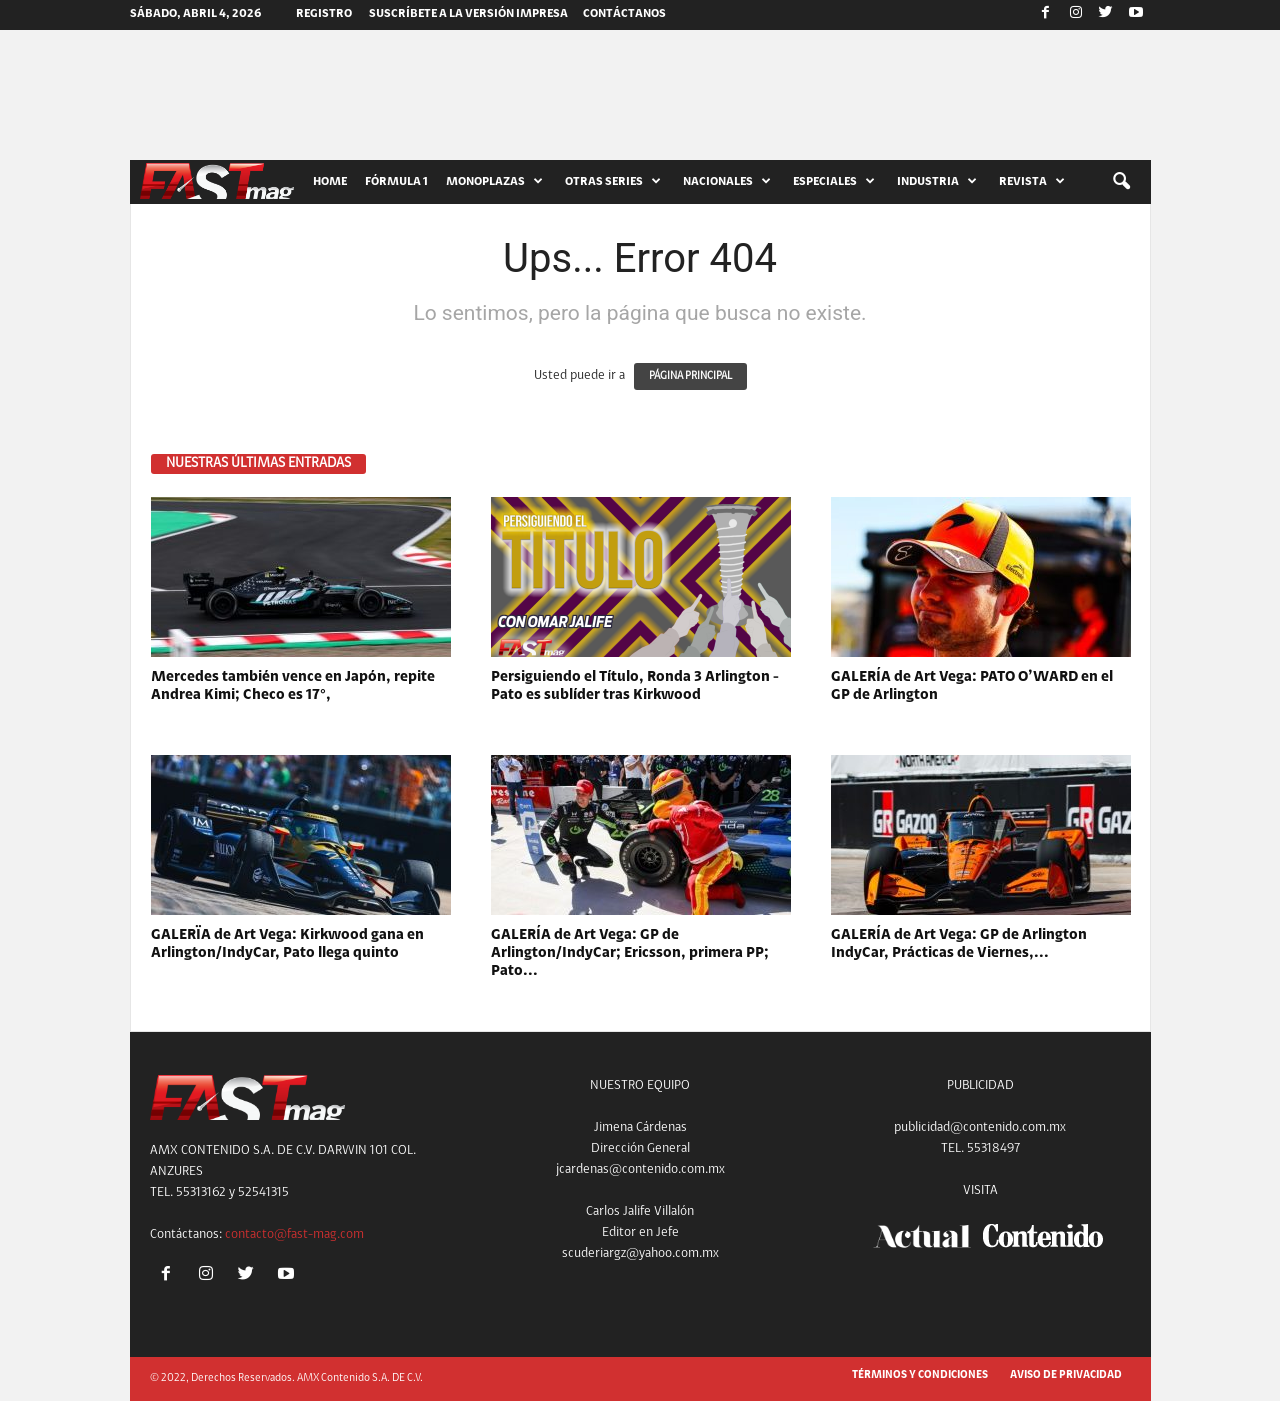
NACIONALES (727, 182)
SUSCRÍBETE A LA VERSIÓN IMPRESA (468, 14)
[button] (1121, 182)
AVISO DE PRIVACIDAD (1066, 1375)
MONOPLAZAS (494, 182)
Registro (324, 14)
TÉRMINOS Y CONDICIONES (920, 1375)
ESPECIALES (834, 182)
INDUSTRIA (937, 182)
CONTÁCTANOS (624, 14)
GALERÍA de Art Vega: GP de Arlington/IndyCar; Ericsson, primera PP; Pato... (630, 953)
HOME (330, 182)
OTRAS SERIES (613, 182)
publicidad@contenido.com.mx (980, 1127)
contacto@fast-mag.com (294, 1234)
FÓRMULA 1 (396, 182)
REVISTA (1032, 182)
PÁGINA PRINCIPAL (690, 376)
